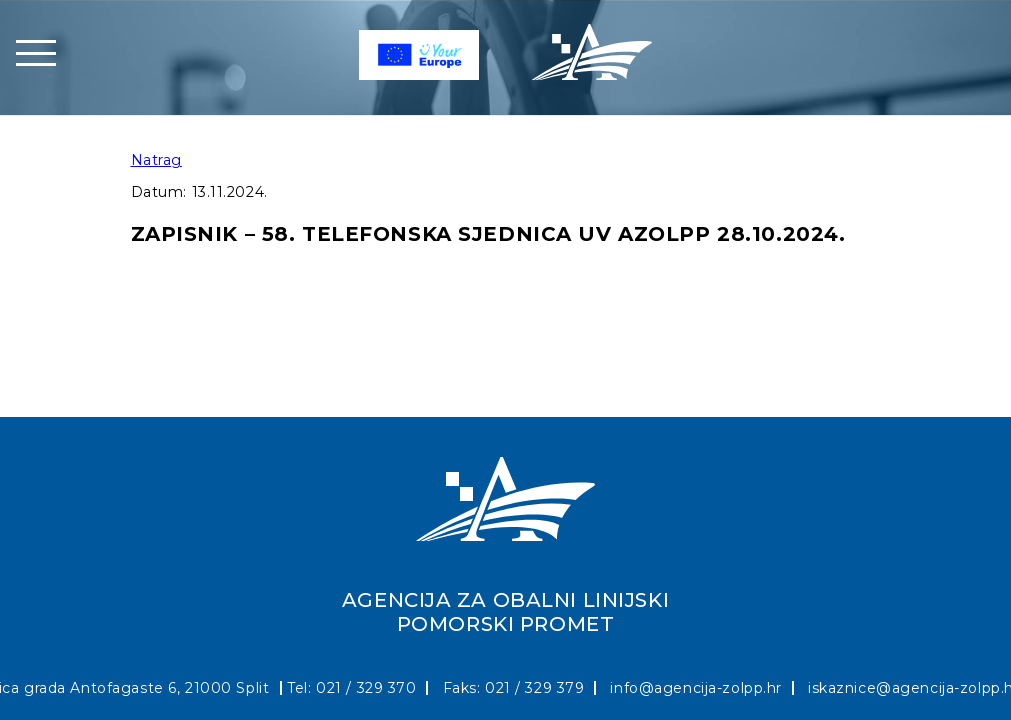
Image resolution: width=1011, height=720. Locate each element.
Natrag (156, 160)
